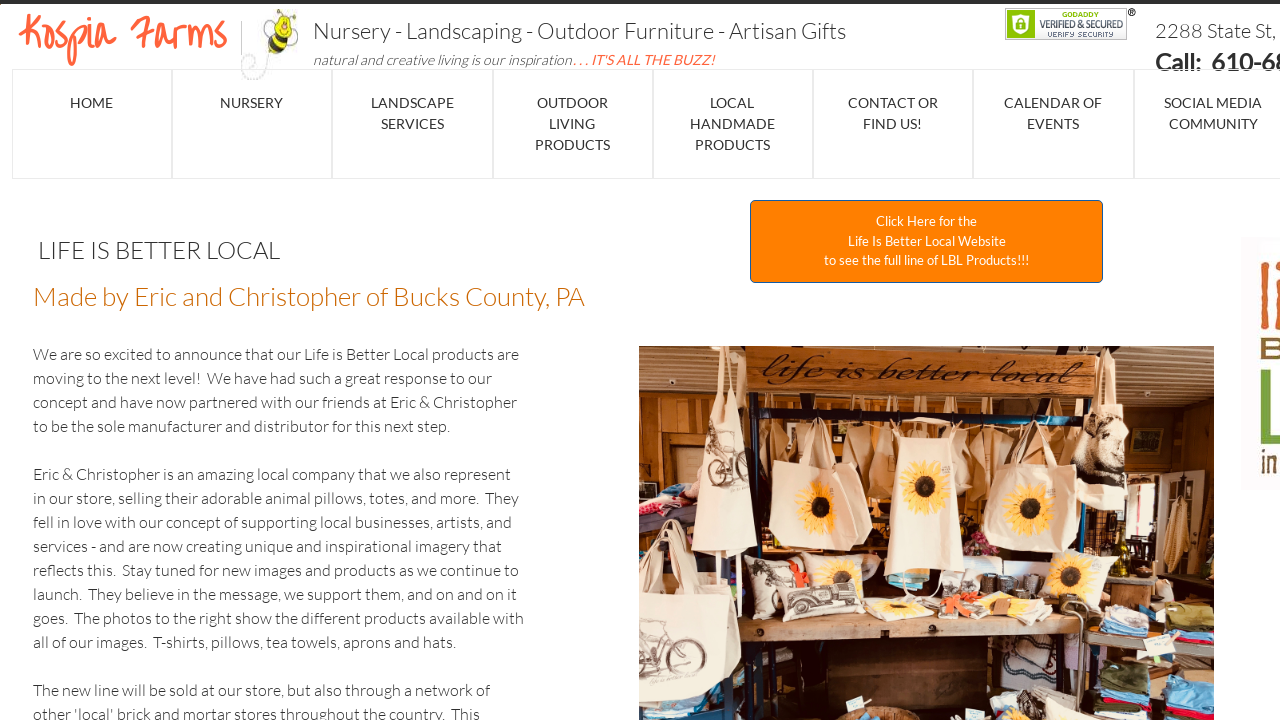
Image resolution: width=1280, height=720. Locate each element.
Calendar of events (1053, 113)
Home (91, 102)
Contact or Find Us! (893, 113)
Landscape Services (412, 113)
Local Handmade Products (732, 123)
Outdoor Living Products (572, 123)
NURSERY (251, 102)
